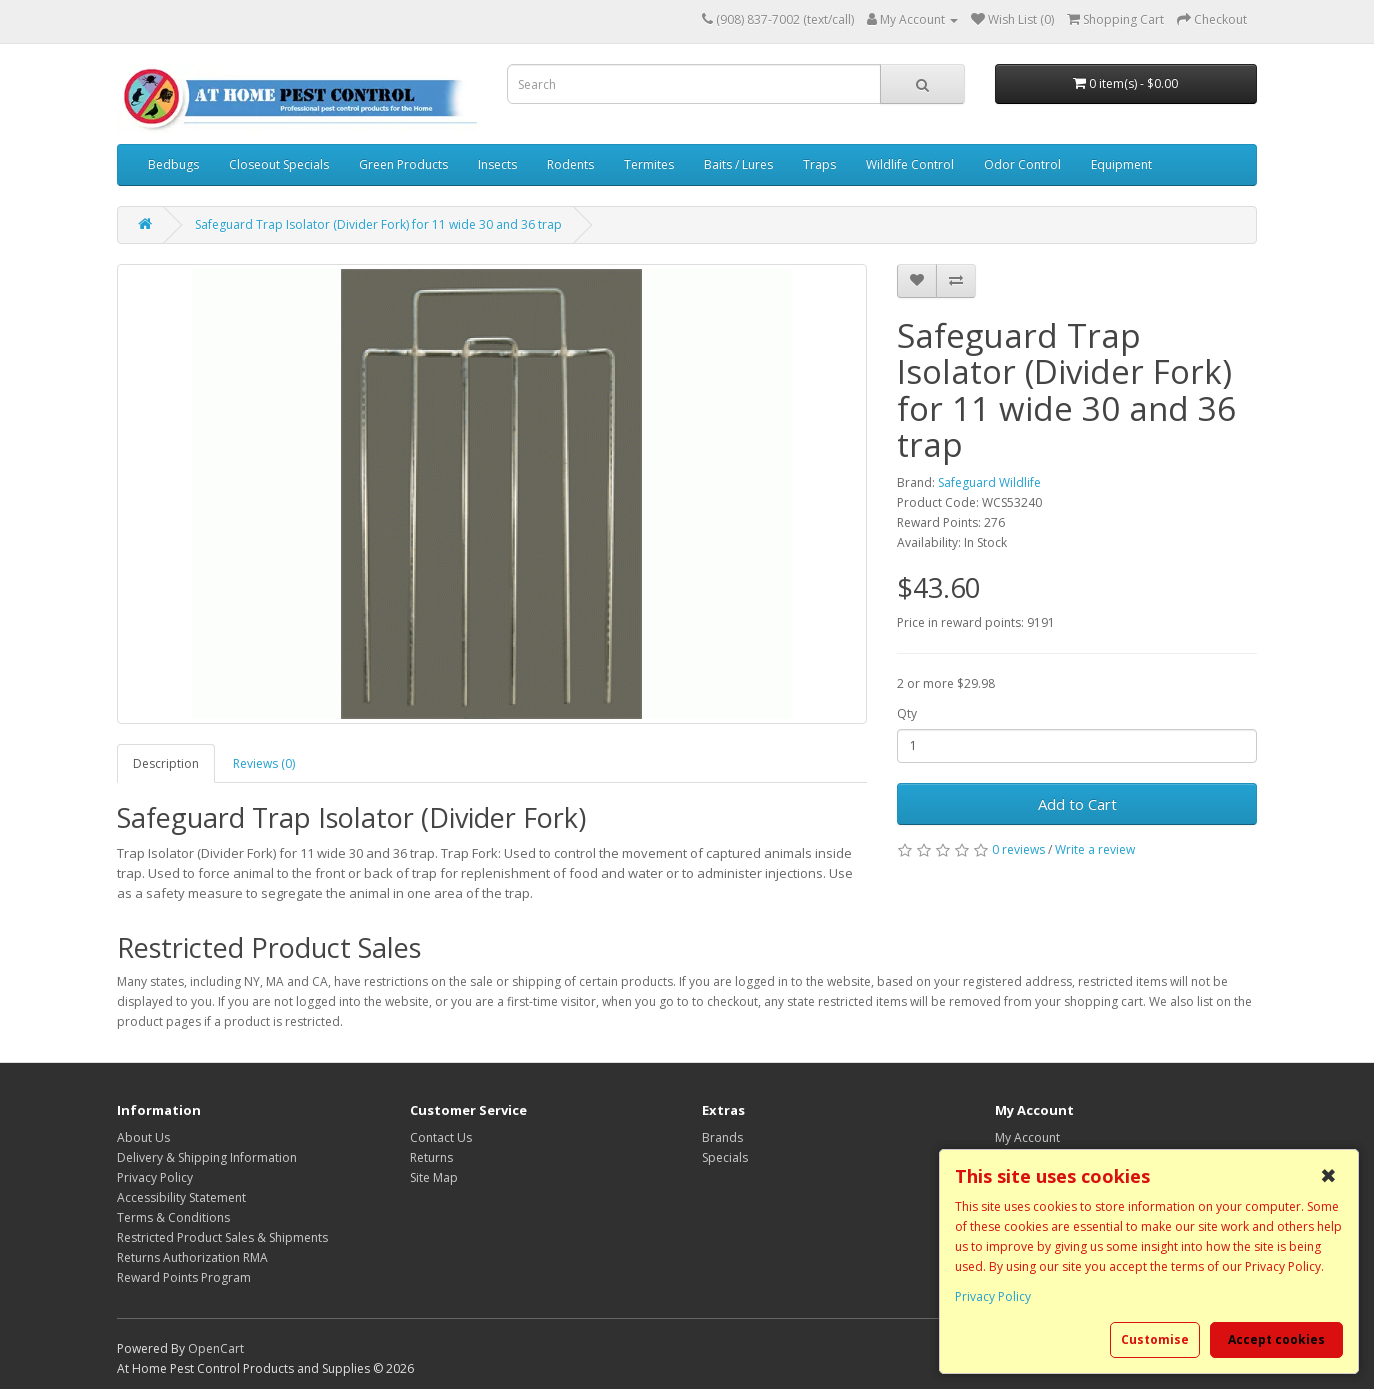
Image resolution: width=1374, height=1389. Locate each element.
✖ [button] (1328, 1176)
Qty (907, 713)
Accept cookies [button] (1276, 1339)
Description (166, 763)
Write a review (1095, 849)
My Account (1027, 1137)
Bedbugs (173, 164)
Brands (722, 1137)
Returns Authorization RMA (192, 1257)
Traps (819, 164)
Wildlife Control (910, 164)
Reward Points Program (184, 1277)
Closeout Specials (279, 164)
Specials (725, 1157)
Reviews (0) (264, 763)
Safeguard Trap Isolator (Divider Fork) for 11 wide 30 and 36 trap (378, 224)
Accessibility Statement (181, 1197)
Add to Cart (1077, 804)
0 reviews (1018, 849)
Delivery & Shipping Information (207, 1157)
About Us (143, 1137)
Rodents (570, 164)
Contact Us (441, 1137)
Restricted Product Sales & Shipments (222, 1237)
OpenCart (216, 1348)
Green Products (403, 164)
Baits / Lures (738, 164)
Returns (431, 1157)
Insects (497, 164)
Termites (649, 164)
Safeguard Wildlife (989, 482)
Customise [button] (1155, 1339)
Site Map (434, 1177)
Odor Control (1022, 164)
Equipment (1121, 164)
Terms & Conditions (173, 1217)
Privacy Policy (155, 1177)
